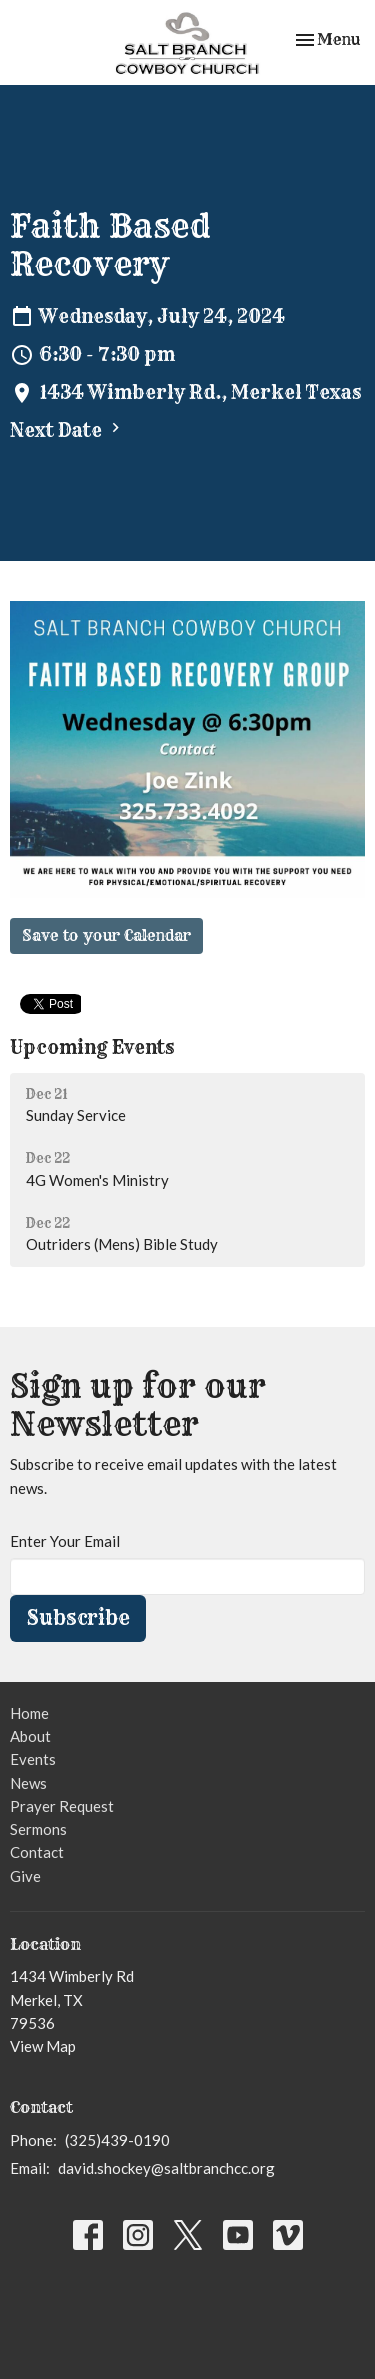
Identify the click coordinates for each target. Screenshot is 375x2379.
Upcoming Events (92, 1047)
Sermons (38, 1829)
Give (25, 1876)
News (28, 1783)
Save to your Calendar (106, 935)
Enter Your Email (65, 1541)
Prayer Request (62, 1806)
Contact (37, 1852)
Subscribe (78, 1617)
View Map (43, 2046)
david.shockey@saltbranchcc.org (166, 2168)
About (30, 1736)
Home (29, 1713)
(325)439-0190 (117, 2140)
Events (33, 1759)
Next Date (67, 430)
